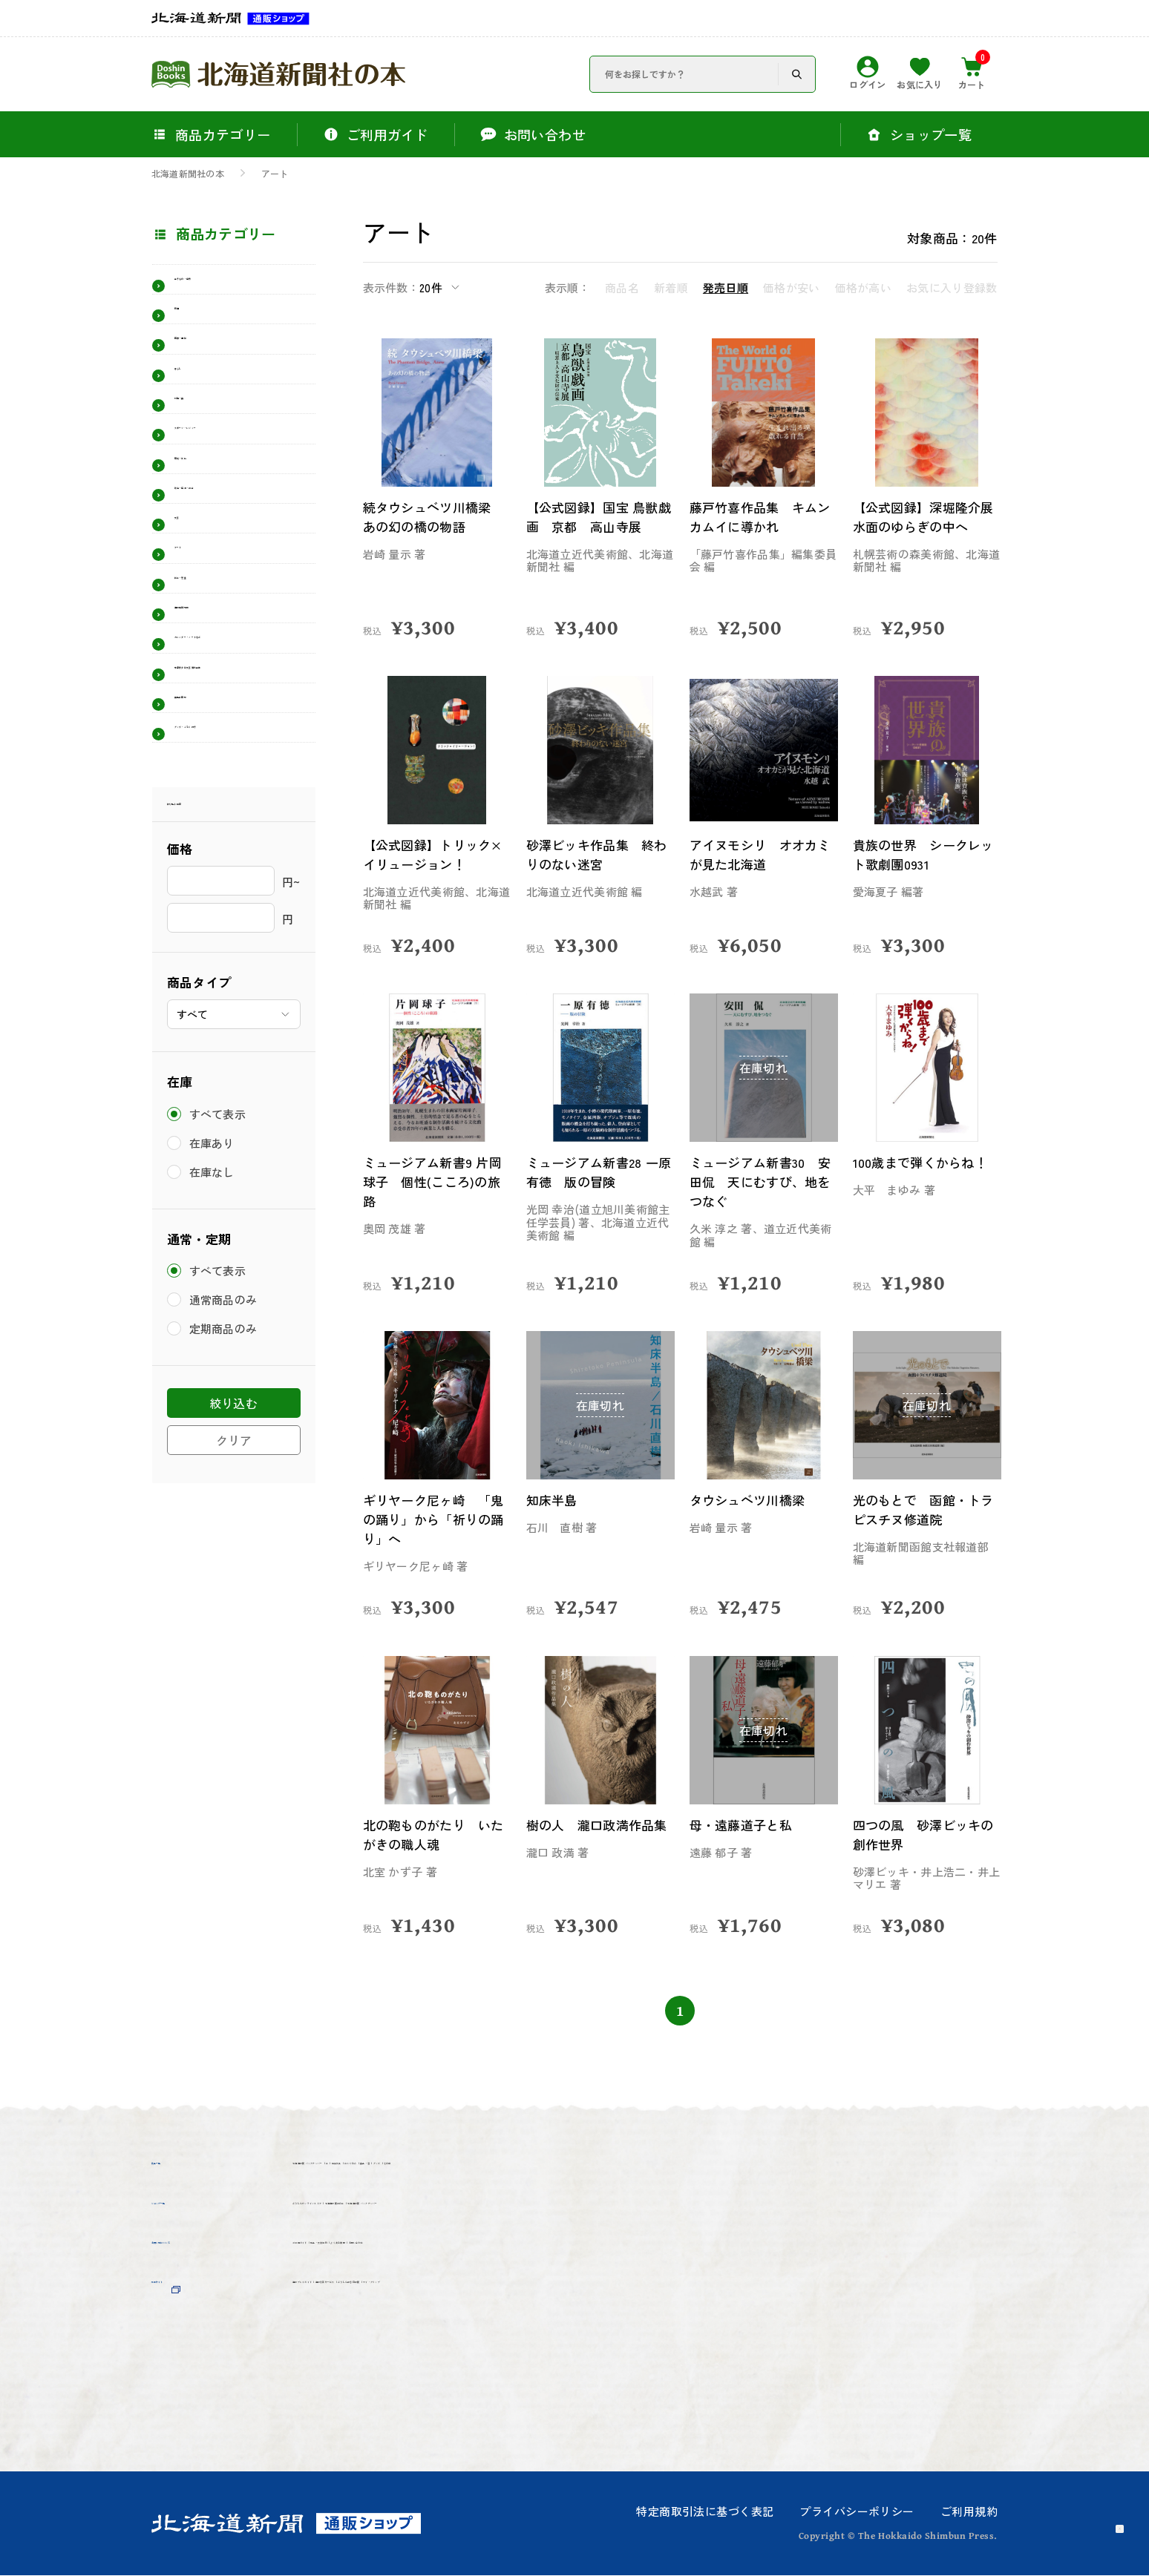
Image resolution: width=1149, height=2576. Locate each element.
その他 (373, 2196)
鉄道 (188, 327)
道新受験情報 (216, 747)
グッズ (313, 2196)
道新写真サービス (476, 2375)
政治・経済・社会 (230, 579)
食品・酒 (701, 2169)
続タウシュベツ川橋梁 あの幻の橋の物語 (437, 517)
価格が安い (791, 287)
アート (275, 173)
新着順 (671, 287)
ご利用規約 (969, 2512)
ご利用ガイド (333, 2323)
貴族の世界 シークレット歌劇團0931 (922, 854)
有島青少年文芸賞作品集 (236, 852)
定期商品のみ (226, 1563)
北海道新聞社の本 (187, 173)
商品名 (622, 287)
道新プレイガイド (347, 2375)
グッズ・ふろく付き (236, 943)
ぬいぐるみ (621, 2169)
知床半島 (554, 1500)
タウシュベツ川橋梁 (752, 1500)
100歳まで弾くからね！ (926, 1162)
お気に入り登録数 (951, 287)
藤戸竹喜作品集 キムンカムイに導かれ (759, 517)
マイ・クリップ (340, 2402)
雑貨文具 (541, 2169)
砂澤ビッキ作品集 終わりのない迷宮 (595, 854)
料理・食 (202, 453)
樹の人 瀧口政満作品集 (595, 1834)
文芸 (188, 621)
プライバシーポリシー (856, 2512)
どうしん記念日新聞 (612, 2375)
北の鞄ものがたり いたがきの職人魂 (432, 1834)
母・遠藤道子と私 (745, 1825)
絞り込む (233, 1637)
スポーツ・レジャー (236, 495)
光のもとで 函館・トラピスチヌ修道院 (922, 1509)
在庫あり (214, 1377)
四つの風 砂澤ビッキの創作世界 (922, 1834)
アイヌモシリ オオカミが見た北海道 (759, 854)
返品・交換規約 (441, 2323)
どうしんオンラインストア (374, 2246)
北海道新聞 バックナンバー (377, 2169)
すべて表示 (220, 1348)
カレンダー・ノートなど (236, 795)
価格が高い (863, 287)
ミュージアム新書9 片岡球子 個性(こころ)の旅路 (432, 1181)
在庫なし (214, 1406)
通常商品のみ (226, 1534)
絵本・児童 (209, 704)
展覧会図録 (209, 902)
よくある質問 (549, 2323)
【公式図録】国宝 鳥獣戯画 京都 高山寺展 (598, 517)
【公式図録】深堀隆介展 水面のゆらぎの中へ (922, 526)
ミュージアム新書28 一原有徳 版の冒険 (598, 1172)
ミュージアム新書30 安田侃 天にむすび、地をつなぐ (760, 1181)
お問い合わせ (650, 2323)
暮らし (195, 411)
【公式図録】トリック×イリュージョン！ (432, 854)
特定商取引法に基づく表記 (704, 2512)
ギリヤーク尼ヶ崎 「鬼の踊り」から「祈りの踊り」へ (432, 1519)
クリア (234, 1674)
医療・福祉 (209, 369)
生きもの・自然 (223, 285)
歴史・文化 (209, 537)
